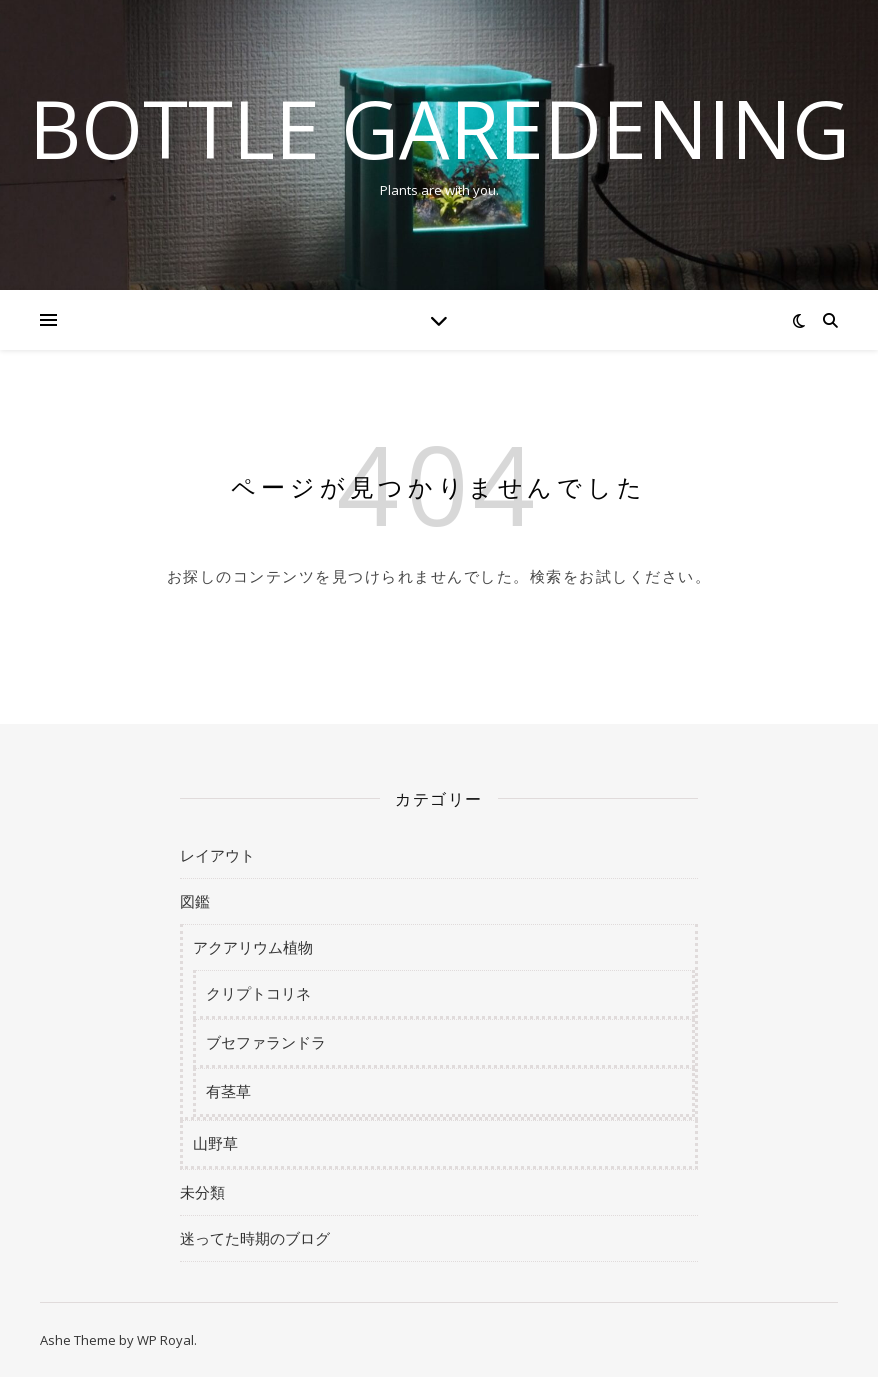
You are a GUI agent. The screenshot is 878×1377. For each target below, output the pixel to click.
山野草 (215, 1143)
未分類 (202, 1192)
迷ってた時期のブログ (255, 1238)
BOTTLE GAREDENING (439, 128)
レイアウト (217, 855)
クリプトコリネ (258, 993)
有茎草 (228, 1091)
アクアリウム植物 (253, 947)
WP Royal (165, 1340)
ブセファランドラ (266, 1042)
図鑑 (195, 901)
